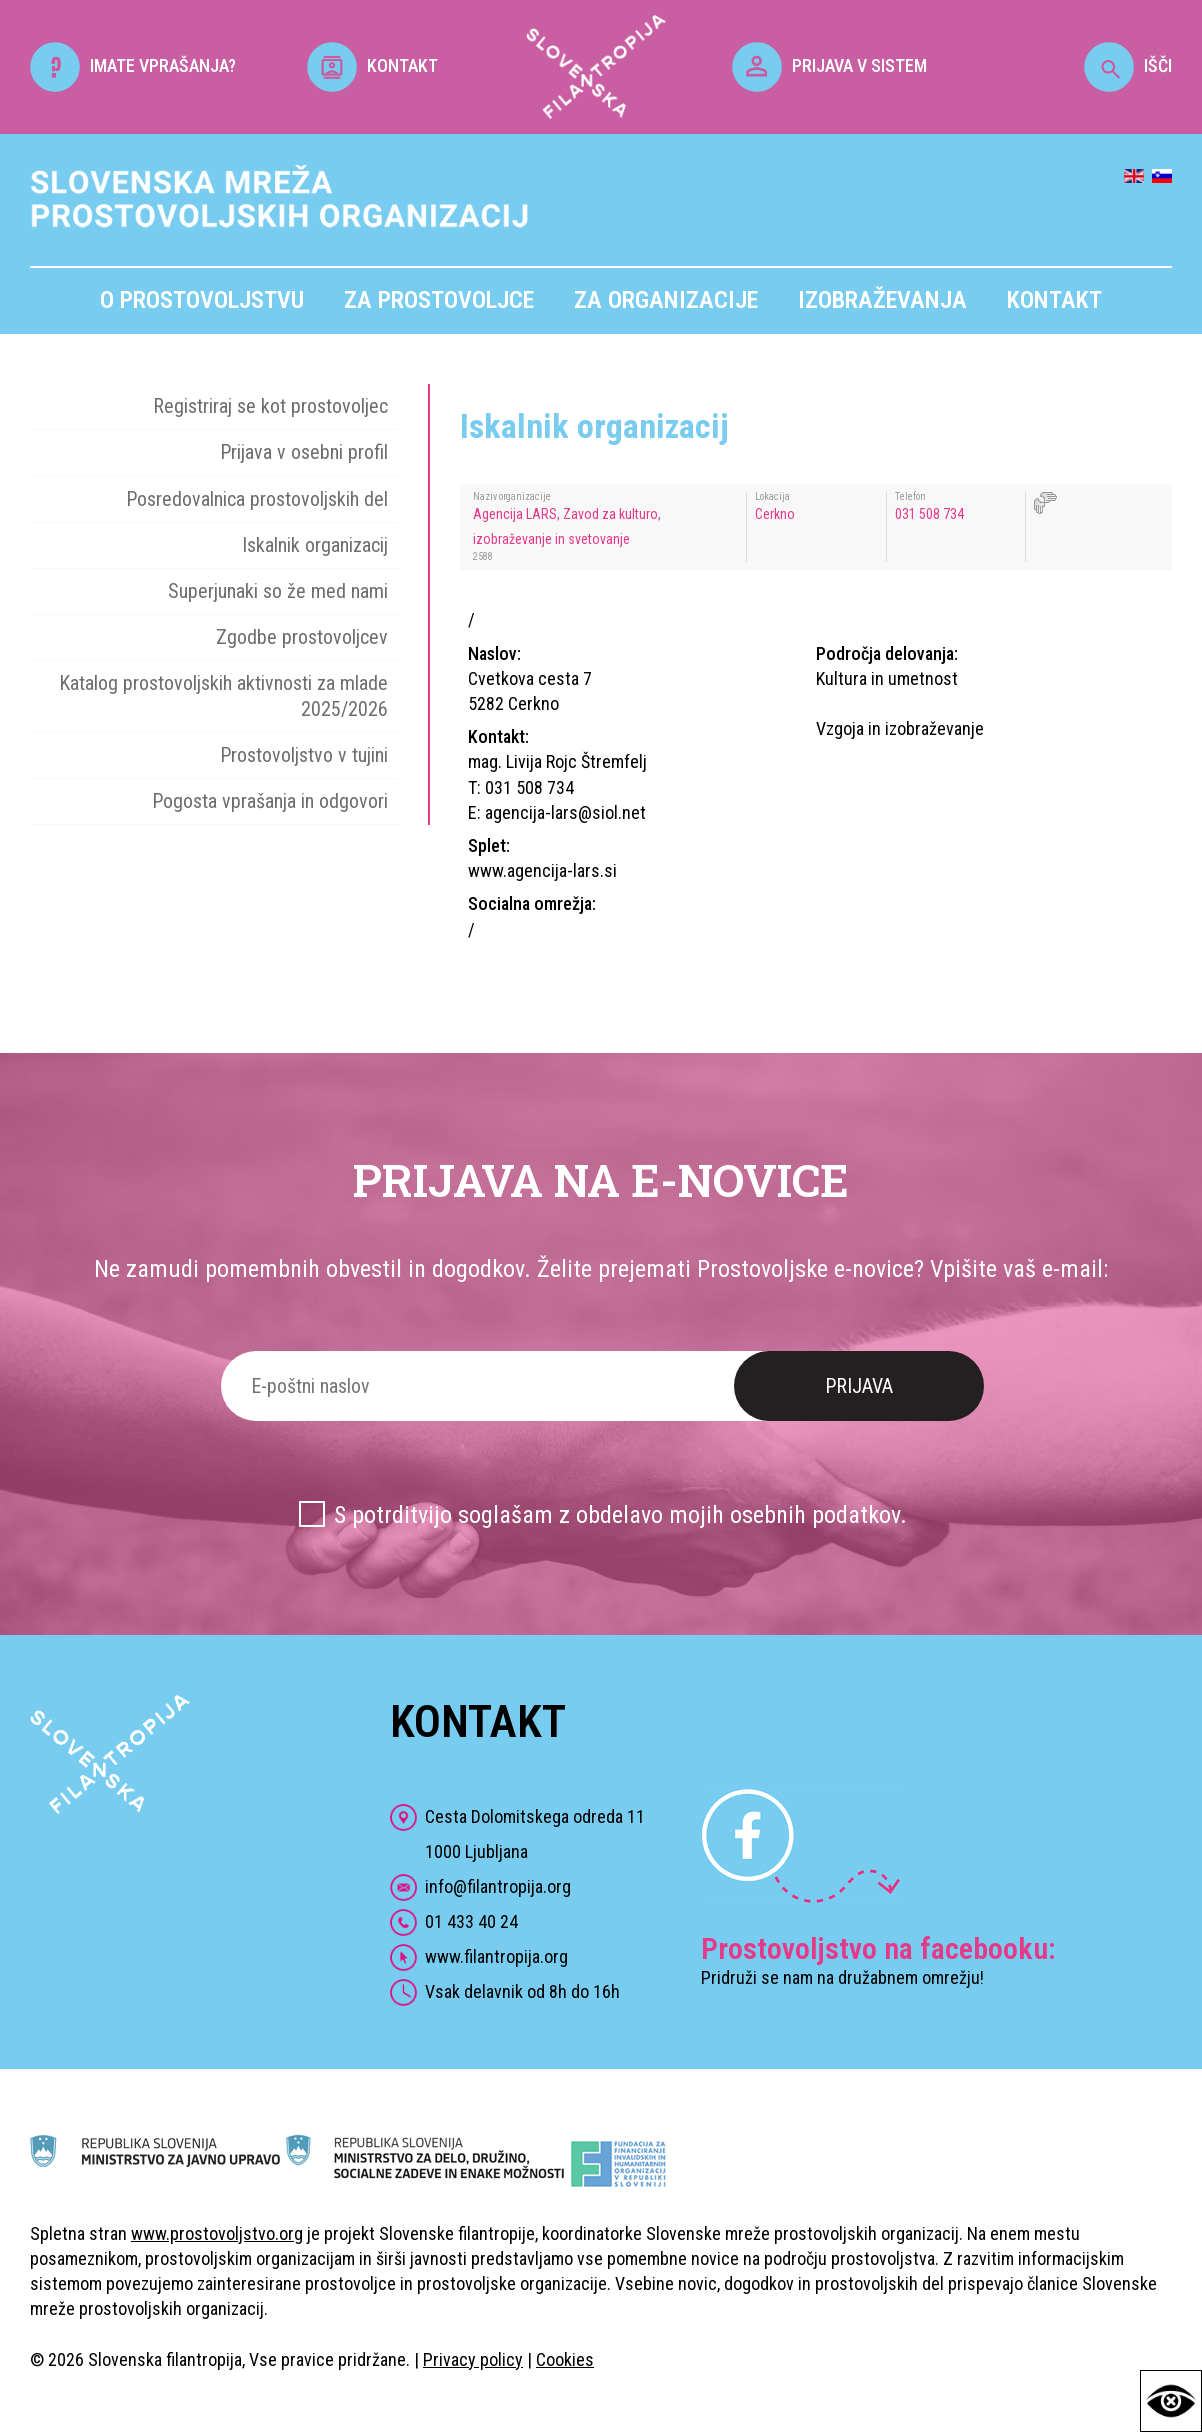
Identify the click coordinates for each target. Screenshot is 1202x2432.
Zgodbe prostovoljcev (302, 637)
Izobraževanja (882, 300)
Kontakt (1054, 300)
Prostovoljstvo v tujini (304, 755)
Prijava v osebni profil (304, 452)
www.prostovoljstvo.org (217, 2233)
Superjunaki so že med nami (278, 591)
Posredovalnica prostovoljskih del (257, 499)
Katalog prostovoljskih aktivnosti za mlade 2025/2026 (223, 695)
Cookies (565, 2359)
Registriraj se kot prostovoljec (270, 406)
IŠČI (1128, 65)
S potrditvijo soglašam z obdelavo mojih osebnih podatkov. (620, 1515)
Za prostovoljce (439, 300)
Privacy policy (473, 2359)
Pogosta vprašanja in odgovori (270, 801)
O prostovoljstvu (202, 300)
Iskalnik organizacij (315, 545)
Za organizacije (666, 300)
